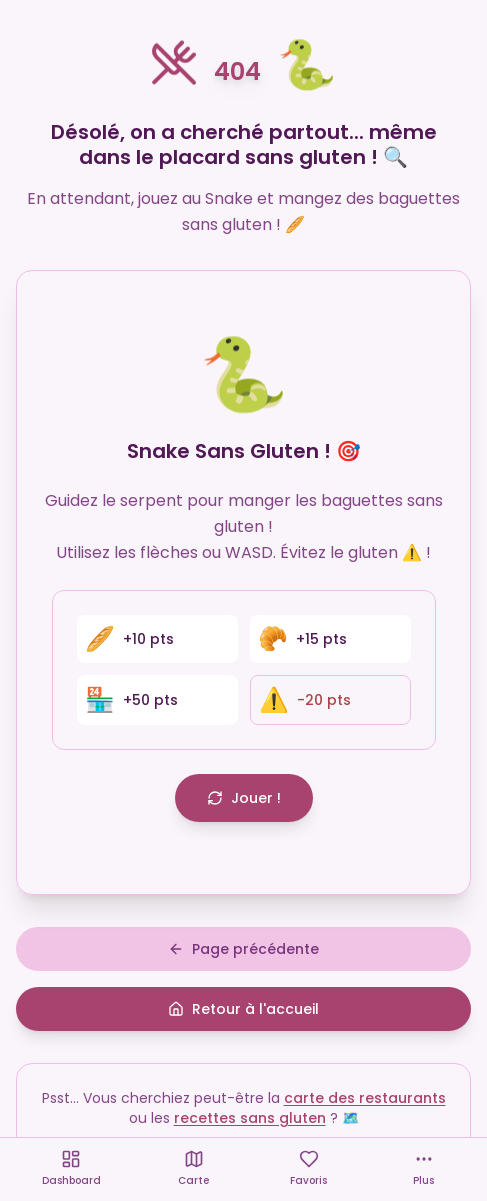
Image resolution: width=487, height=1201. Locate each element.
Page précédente (243, 949)
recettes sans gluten (250, 1118)
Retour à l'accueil (243, 1009)
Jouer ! (244, 798)
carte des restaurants (365, 1098)
